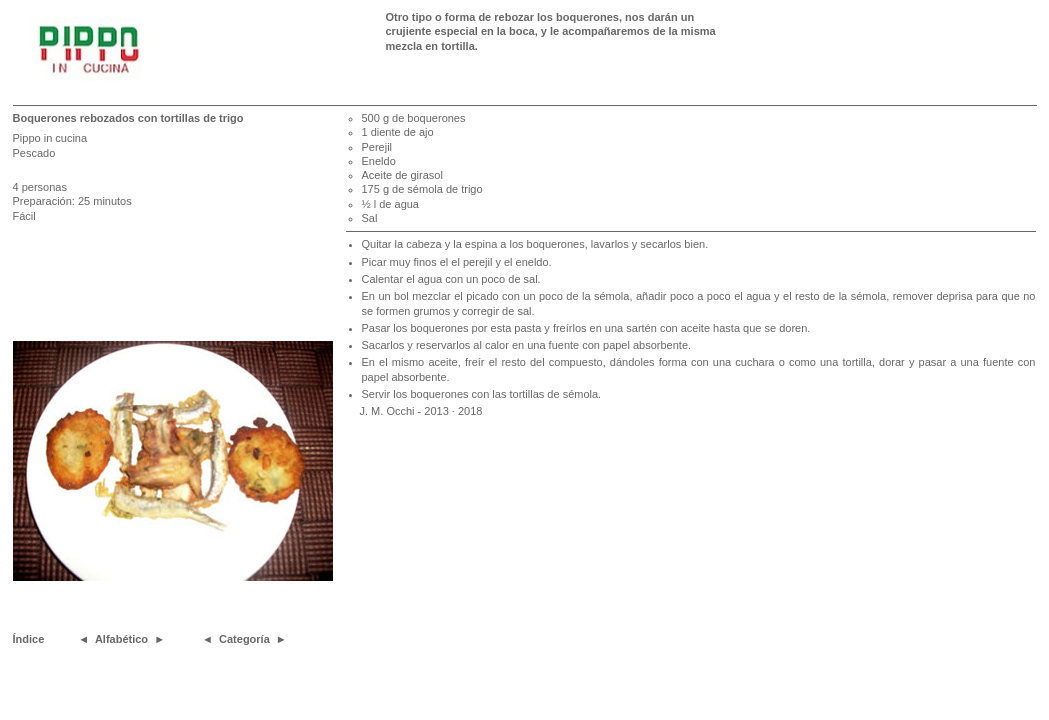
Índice (29, 639)
